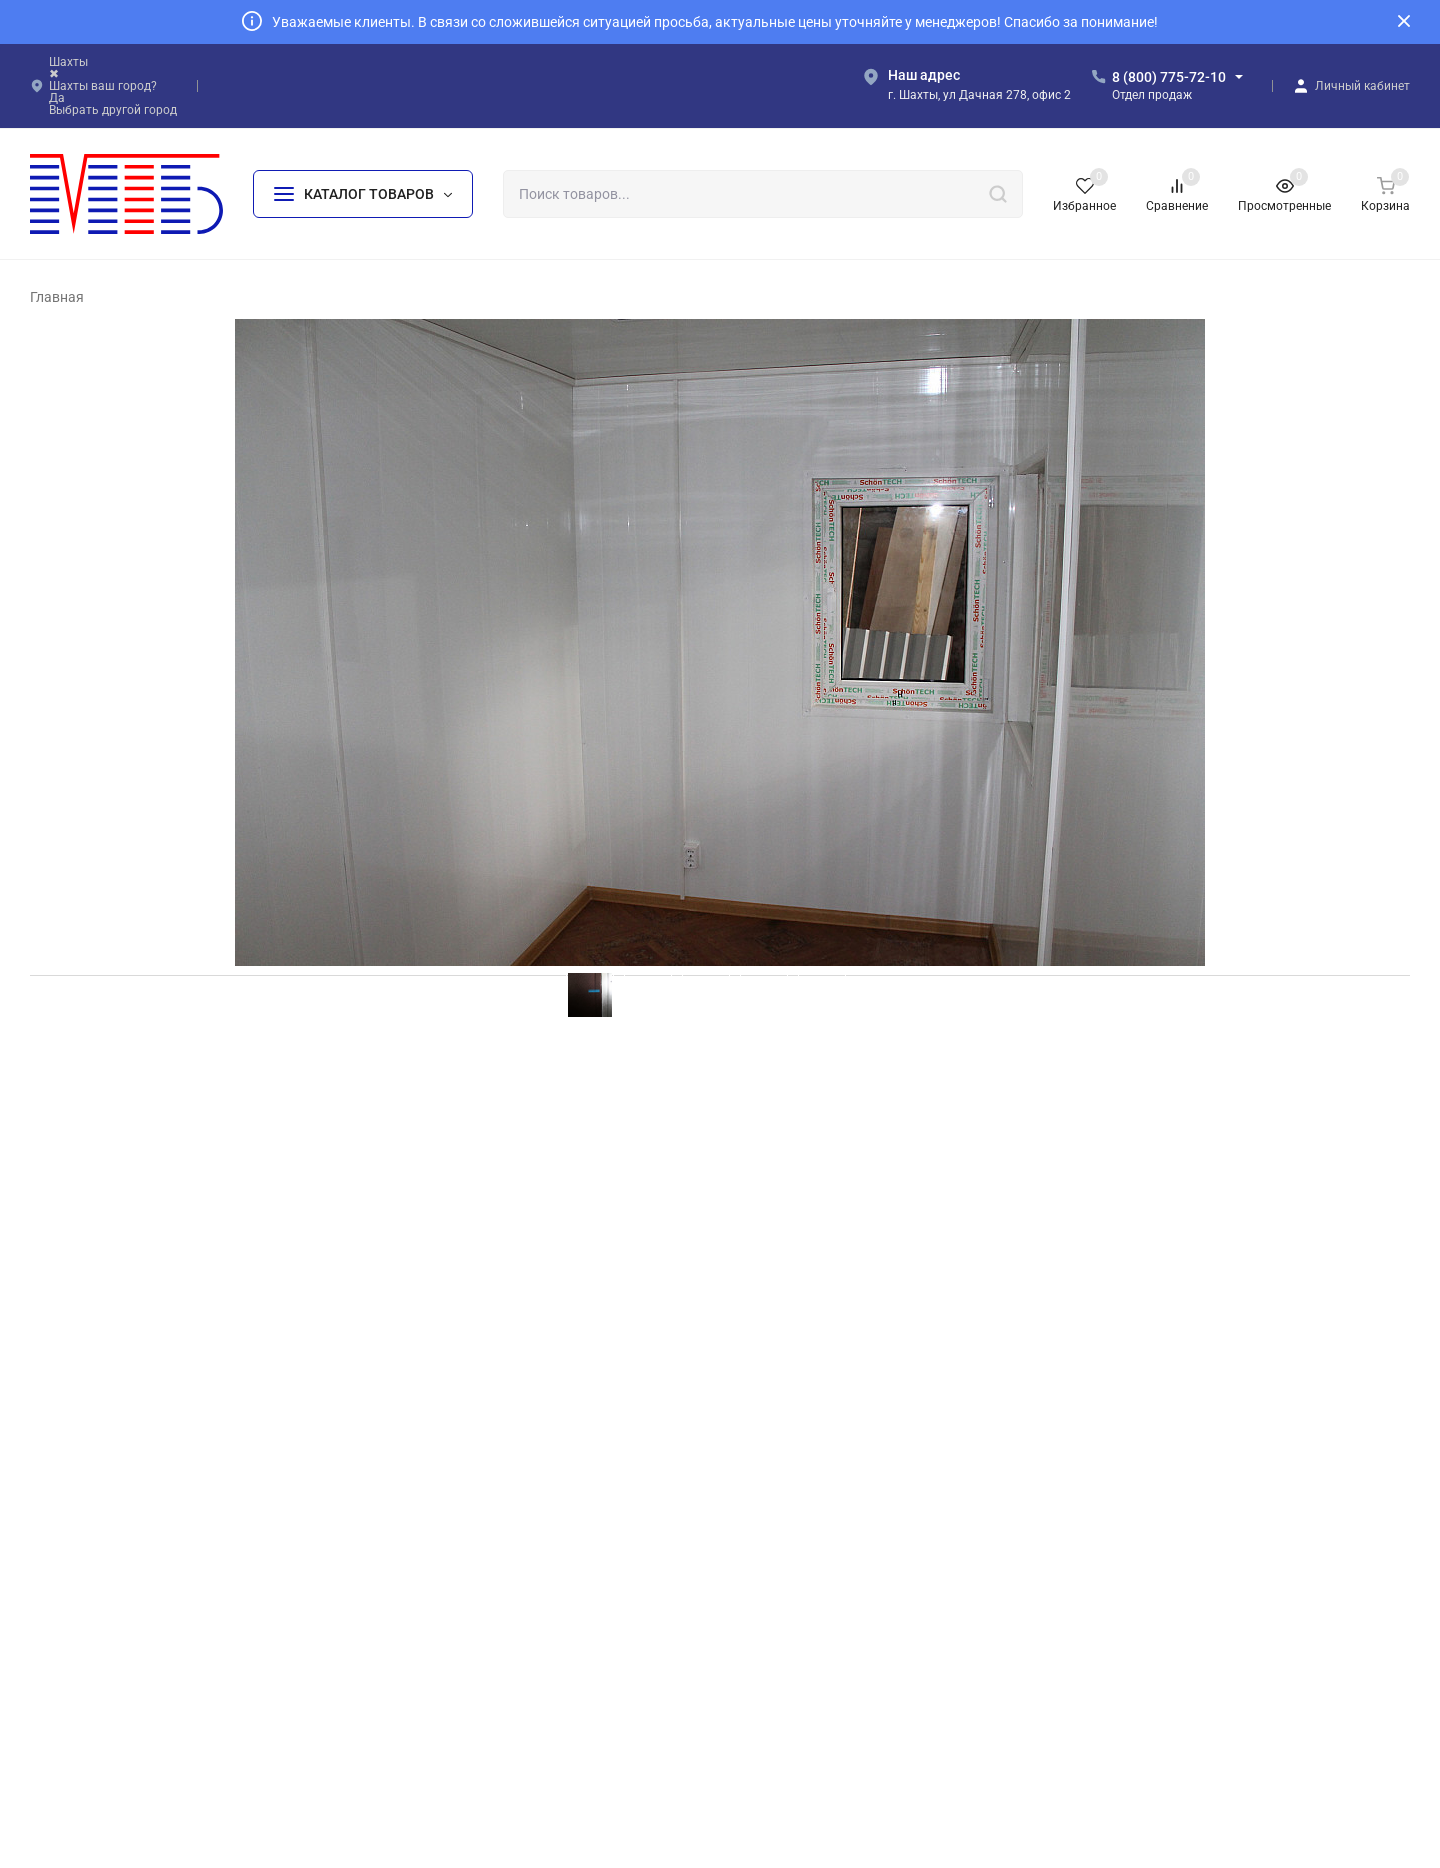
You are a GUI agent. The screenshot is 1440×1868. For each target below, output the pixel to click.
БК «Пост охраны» (814, 1636)
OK (1006, 1783)
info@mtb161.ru (1175, 1574)
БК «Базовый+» (461, 1571)
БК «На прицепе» (811, 1507)
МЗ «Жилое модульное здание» (857, 1700)
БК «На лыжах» (460, 1700)
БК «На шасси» (460, 1668)
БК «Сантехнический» (826, 1603)
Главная (57, 297)
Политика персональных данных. (881, 1783)
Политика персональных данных (124, 1692)
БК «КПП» (788, 1668)
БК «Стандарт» (458, 1603)
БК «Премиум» (459, 1636)
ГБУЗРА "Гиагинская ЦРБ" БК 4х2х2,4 (196, 1278)
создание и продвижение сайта (871, 1829)
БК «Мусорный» (807, 1539)
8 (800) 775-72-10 (1169, 77)
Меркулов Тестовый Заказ (145, 1256)
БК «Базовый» (457, 1507)
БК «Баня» (790, 1571)
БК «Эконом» (454, 1539)
